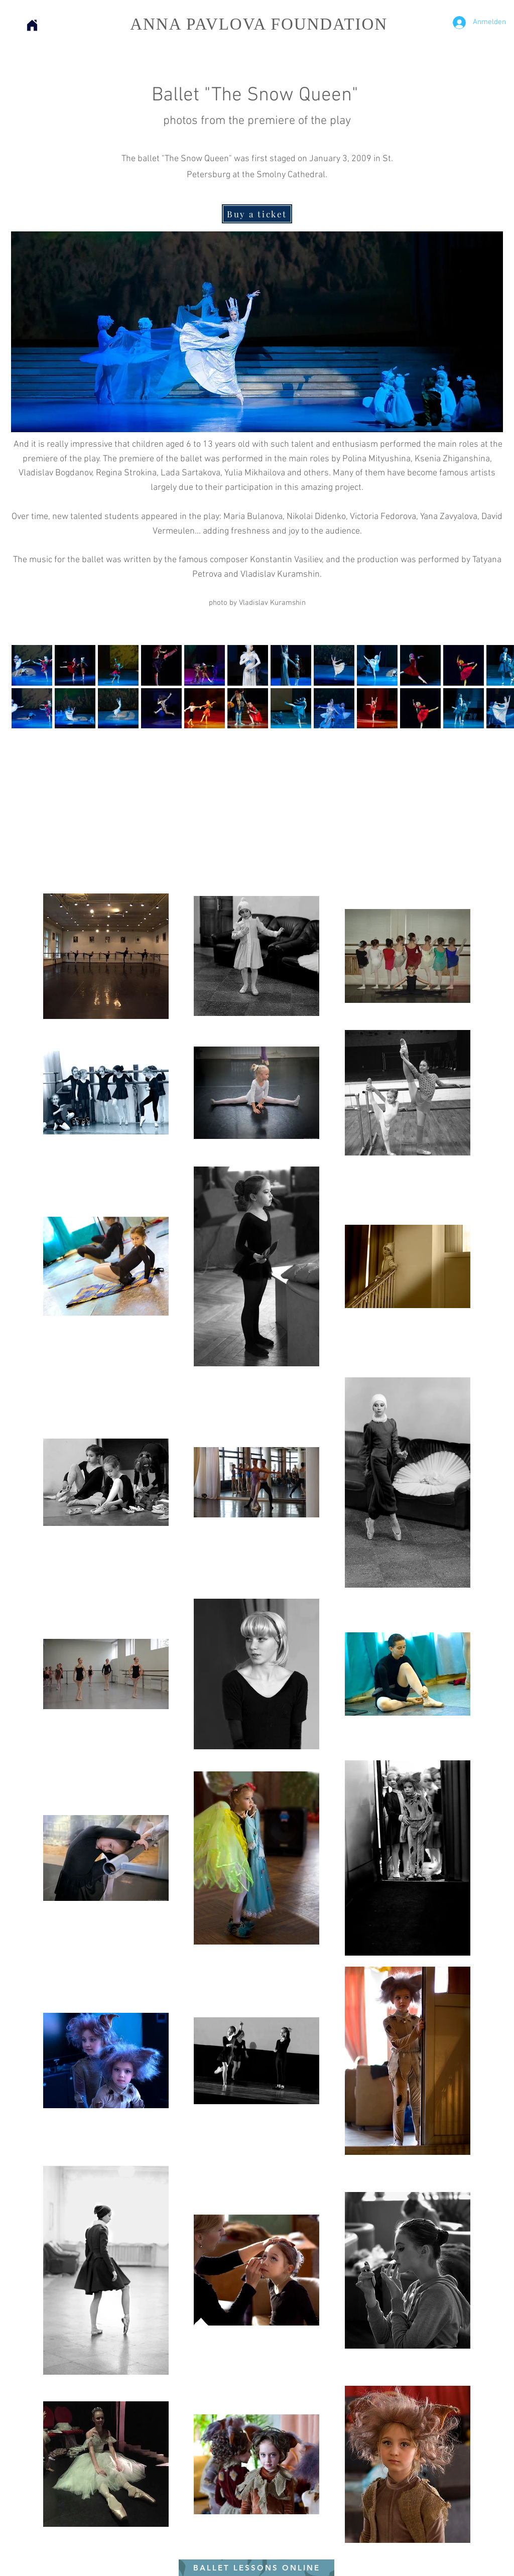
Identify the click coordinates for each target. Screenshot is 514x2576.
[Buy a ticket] (257, 214)
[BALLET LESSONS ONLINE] (256, 2567)
